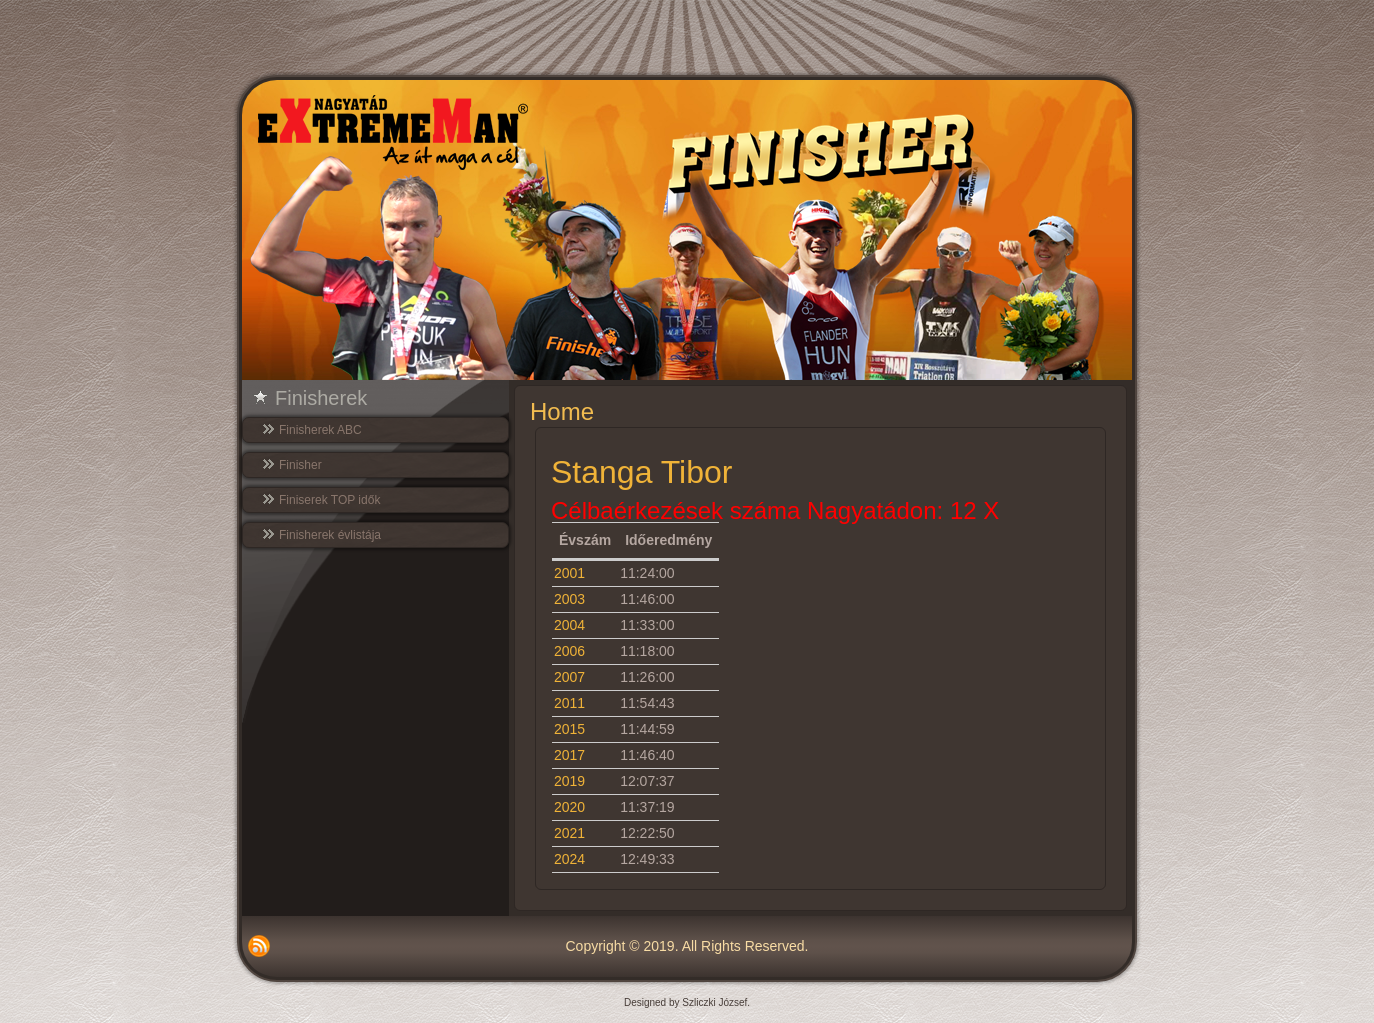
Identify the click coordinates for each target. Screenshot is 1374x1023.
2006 (569, 651)
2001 (569, 573)
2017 (569, 755)
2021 (569, 833)
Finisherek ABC (320, 430)
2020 (569, 807)
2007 (569, 677)
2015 (569, 729)
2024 (569, 859)
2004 (569, 625)
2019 (569, 781)
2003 (569, 599)
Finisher (300, 465)
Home (562, 411)
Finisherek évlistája (330, 535)
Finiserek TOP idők (329, 500)
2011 (569, 703)
